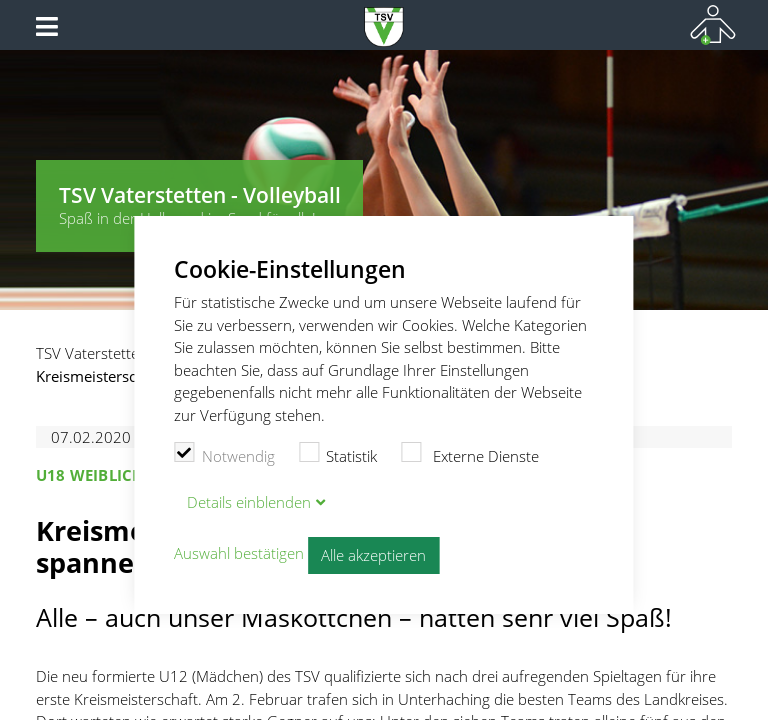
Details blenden (249, 502)
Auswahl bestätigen (239, 553)
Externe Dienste (470, 454)
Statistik (338, 454)
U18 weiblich (89, 475)
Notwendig (224, 454)
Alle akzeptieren (373, 555)
